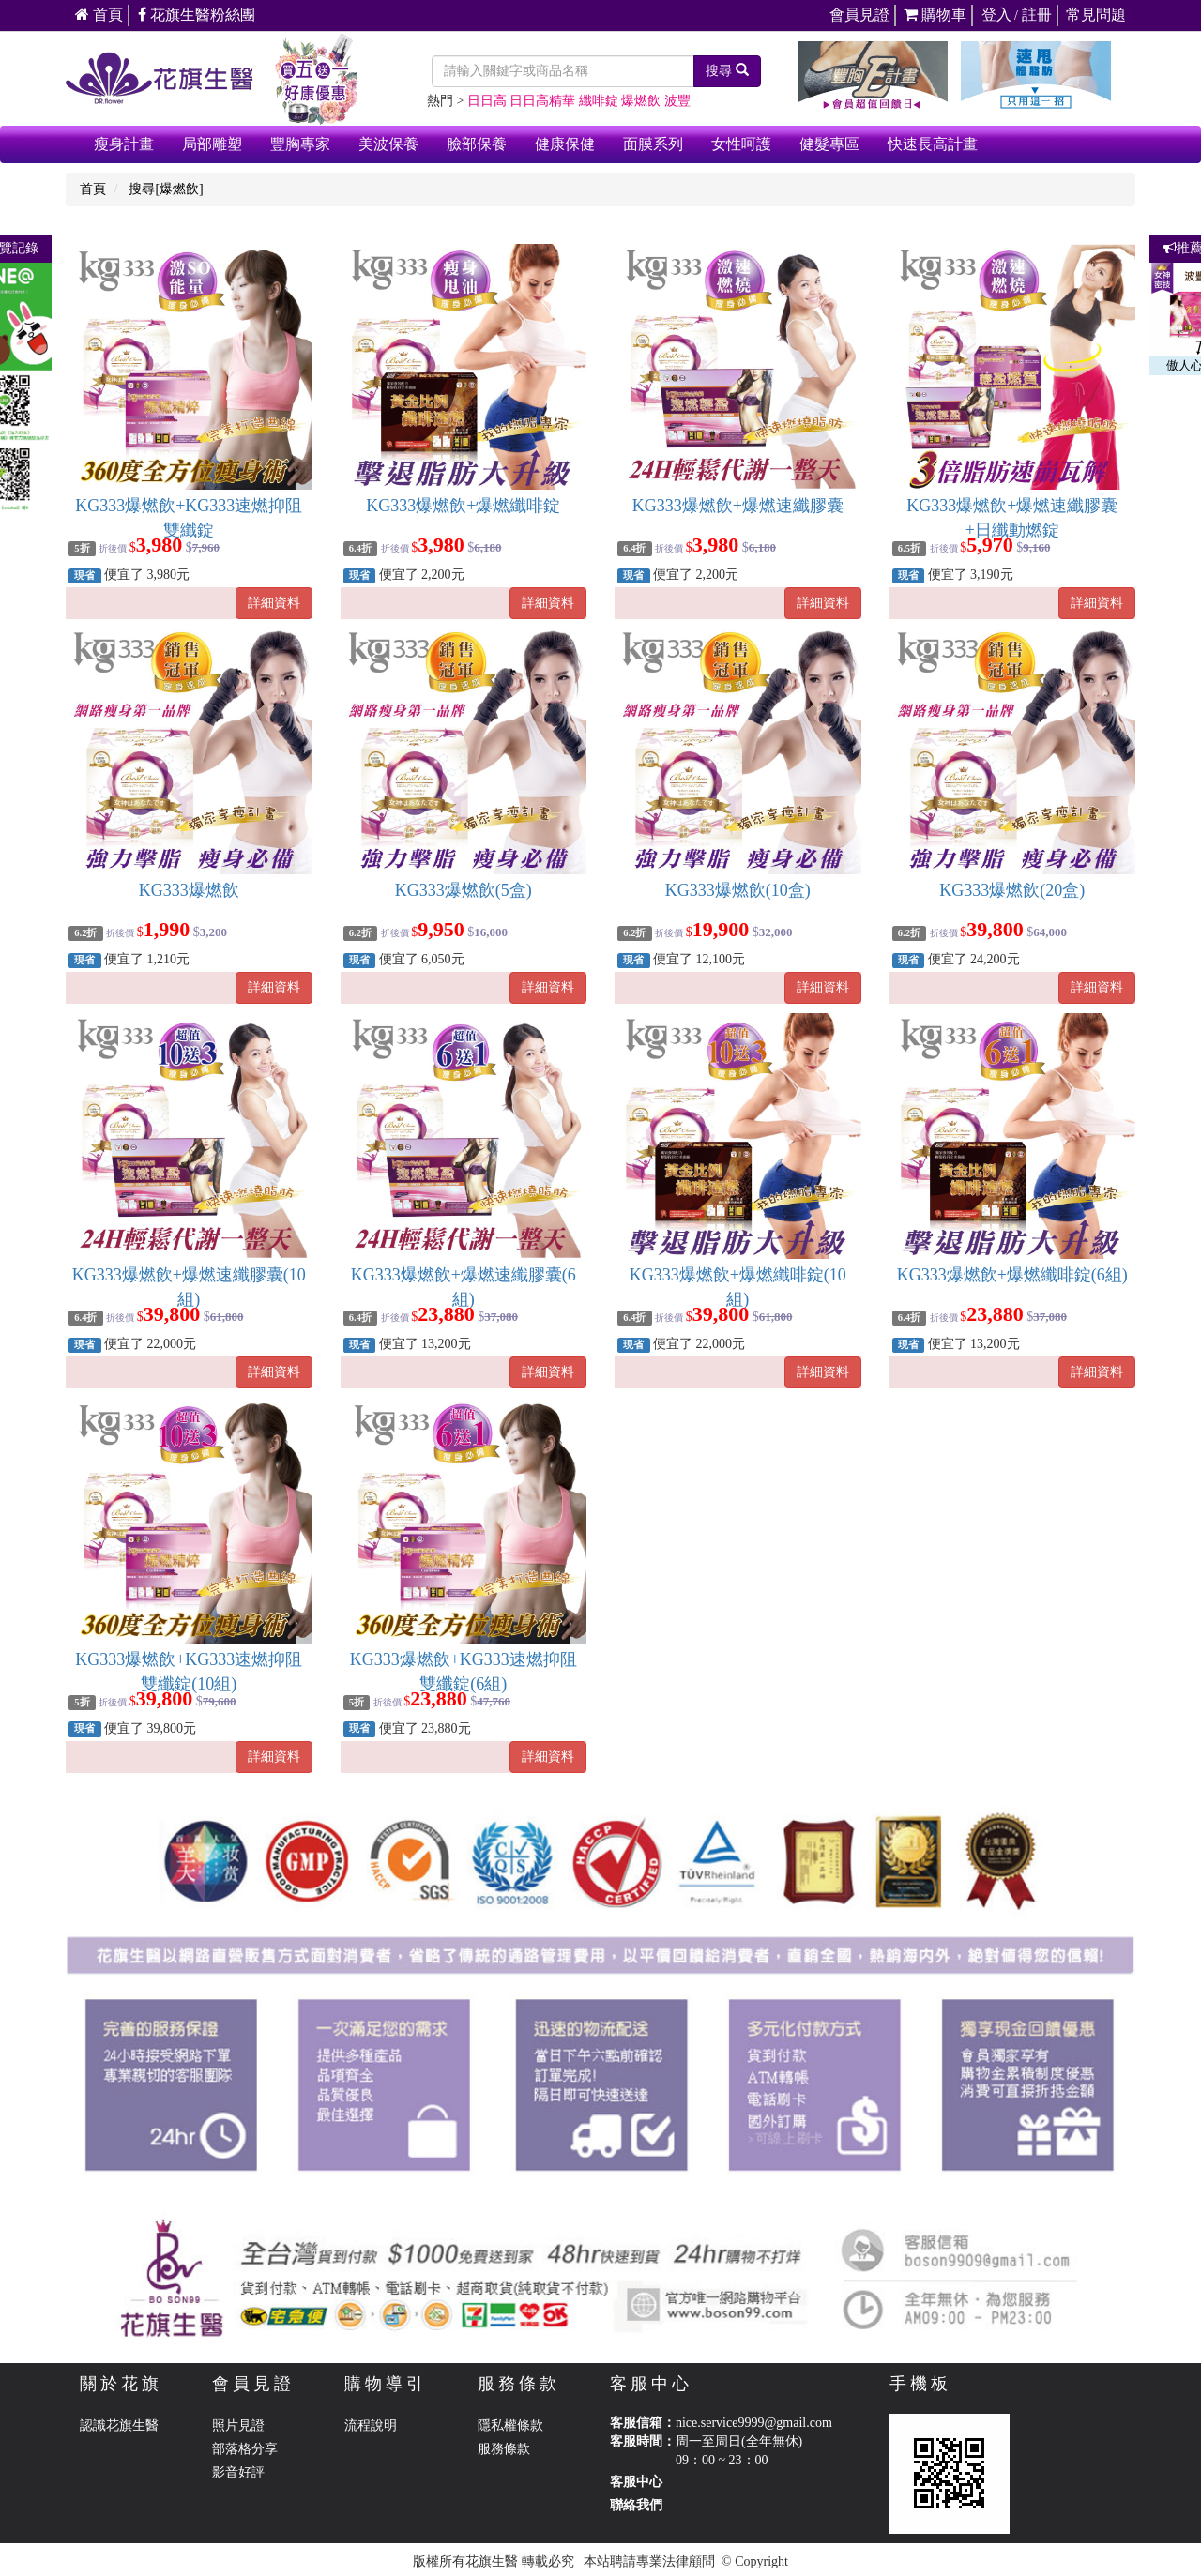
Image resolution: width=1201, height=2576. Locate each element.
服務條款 (504, 2449)
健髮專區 (829, 144)
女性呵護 (741, 144)
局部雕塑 (212, 144)
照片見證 (238, 2425)
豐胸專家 (300, 144)
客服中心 (636, 2482)
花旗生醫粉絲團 (196, 15)
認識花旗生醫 (119, 2425)
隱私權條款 (510, 2425)
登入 (996, 15)
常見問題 (1096, 15)
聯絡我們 (636, 2505)
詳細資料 (274, 603)
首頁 (99, 15)
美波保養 (388, 144)
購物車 (935, 15)
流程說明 (370, 2425)
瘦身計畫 (124, 144)
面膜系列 (653, 144)
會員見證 (859, 15)
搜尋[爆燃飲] (166, 189)
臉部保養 (477, 144)
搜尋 (727, 70)
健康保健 (565, 144)
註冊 (1037, 15)
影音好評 (238, 2472)
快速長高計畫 (933, 144)
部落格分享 (245, 2449)
